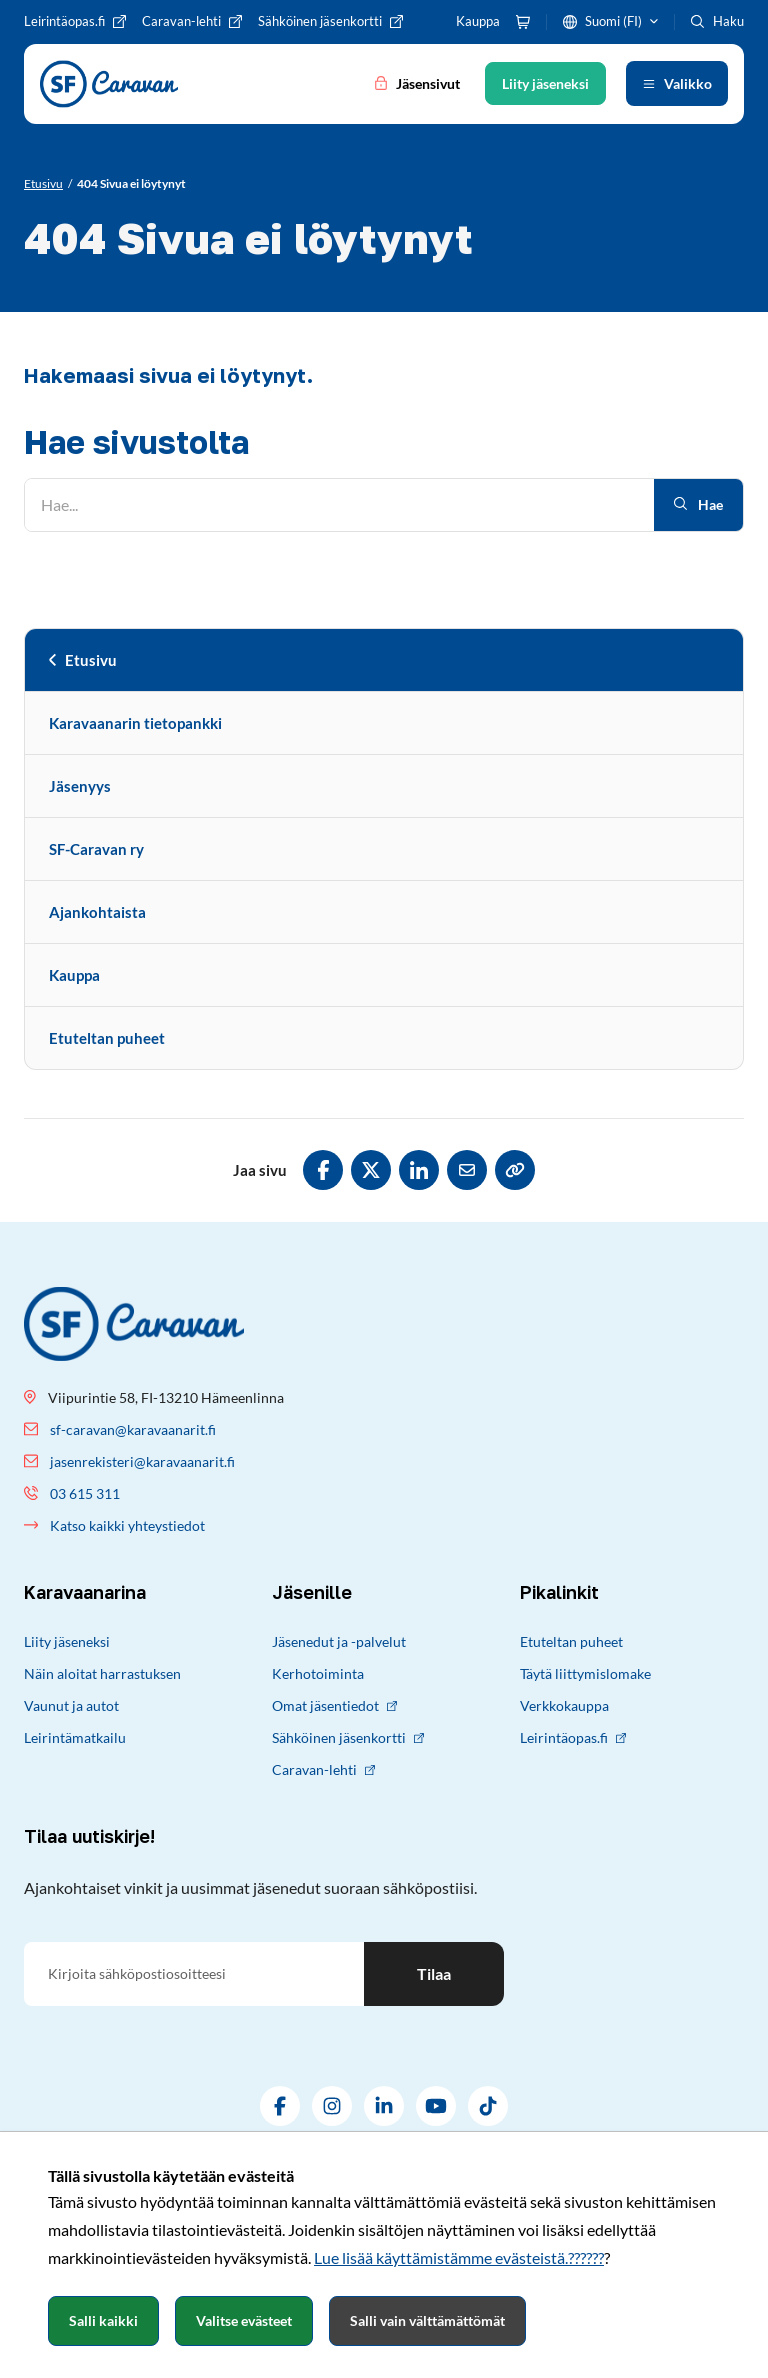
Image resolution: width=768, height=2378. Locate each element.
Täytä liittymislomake (585, 1673)
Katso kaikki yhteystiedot (127, 1525)
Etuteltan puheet (107, 1038)
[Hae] (339, 505)
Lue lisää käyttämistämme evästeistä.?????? (459, 2257)
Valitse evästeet (244, 2320)
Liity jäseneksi (67, 1641)
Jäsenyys (80, 786)
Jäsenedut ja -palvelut (339, 1641)
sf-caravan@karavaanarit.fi (133, 1429)
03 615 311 (85, 1493)
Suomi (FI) (613, 21)
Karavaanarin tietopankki (135, 723)
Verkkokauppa (564, 1705)
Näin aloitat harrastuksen (102, 1673)
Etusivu (91, 660)
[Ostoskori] (523, 22)
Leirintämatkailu (75, 1737)
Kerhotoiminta (318, 1673)
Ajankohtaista (97, 912)
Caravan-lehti (323, 1769)
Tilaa (434, 1973)
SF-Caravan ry (96, 849)
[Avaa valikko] (677, 83)
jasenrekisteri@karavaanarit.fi (142, 1461)
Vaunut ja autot (71, 1705)
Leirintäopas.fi (573, 1737)
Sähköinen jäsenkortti (348, 1737)
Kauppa (74, 975)
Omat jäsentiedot (334, 1705)
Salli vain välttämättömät (427, 2320)
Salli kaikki (103, 2320)
